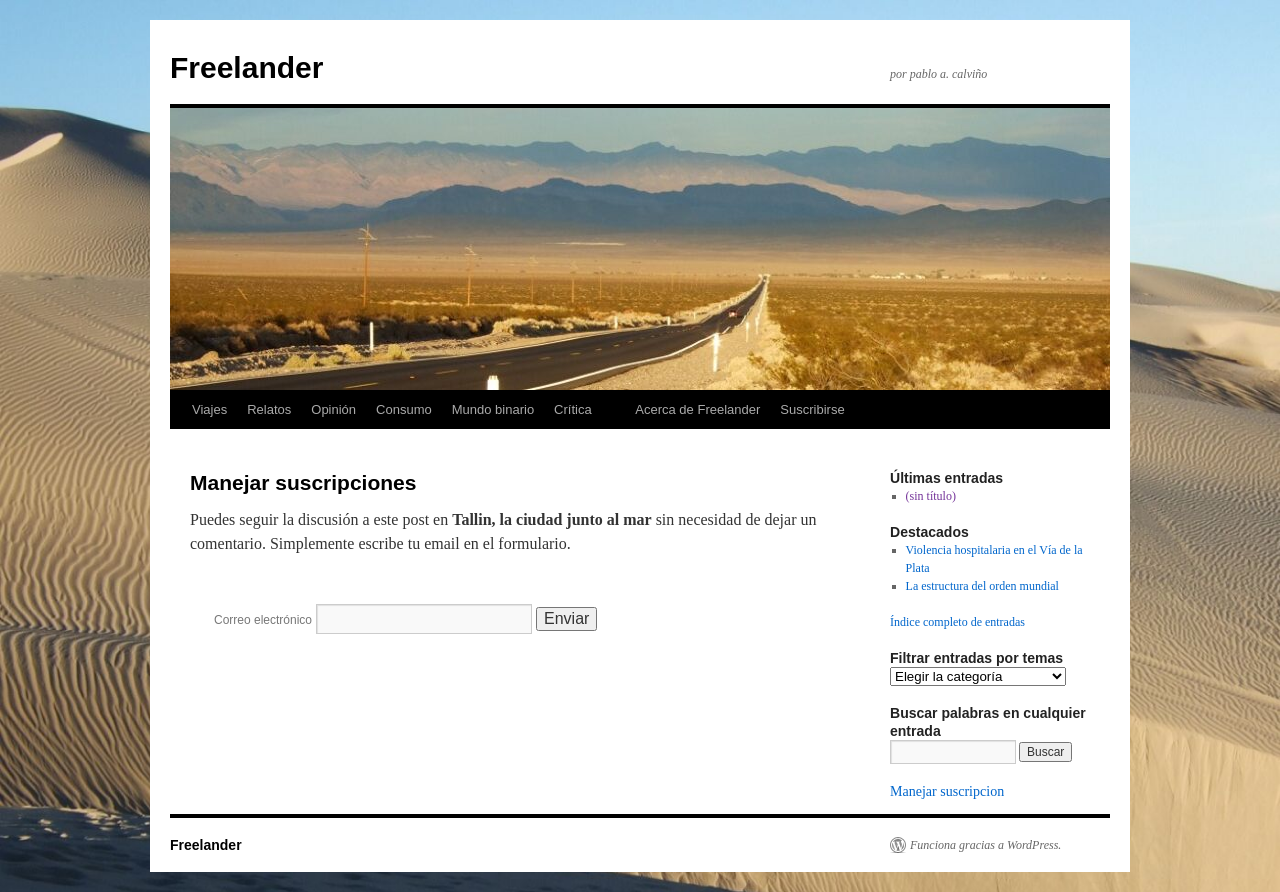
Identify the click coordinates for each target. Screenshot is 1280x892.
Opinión (333, 409)
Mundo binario (493, 409)
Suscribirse (812, 409)
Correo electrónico (263, 620)
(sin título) (931, 496)
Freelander (246, 67)
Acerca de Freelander (697, 409)
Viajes (209, 409)
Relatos (269, 409)
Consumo (404, 409)
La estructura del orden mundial (982, 586)
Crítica (573, 409)
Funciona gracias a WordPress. (985, 845)
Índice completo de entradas (957, 622)
